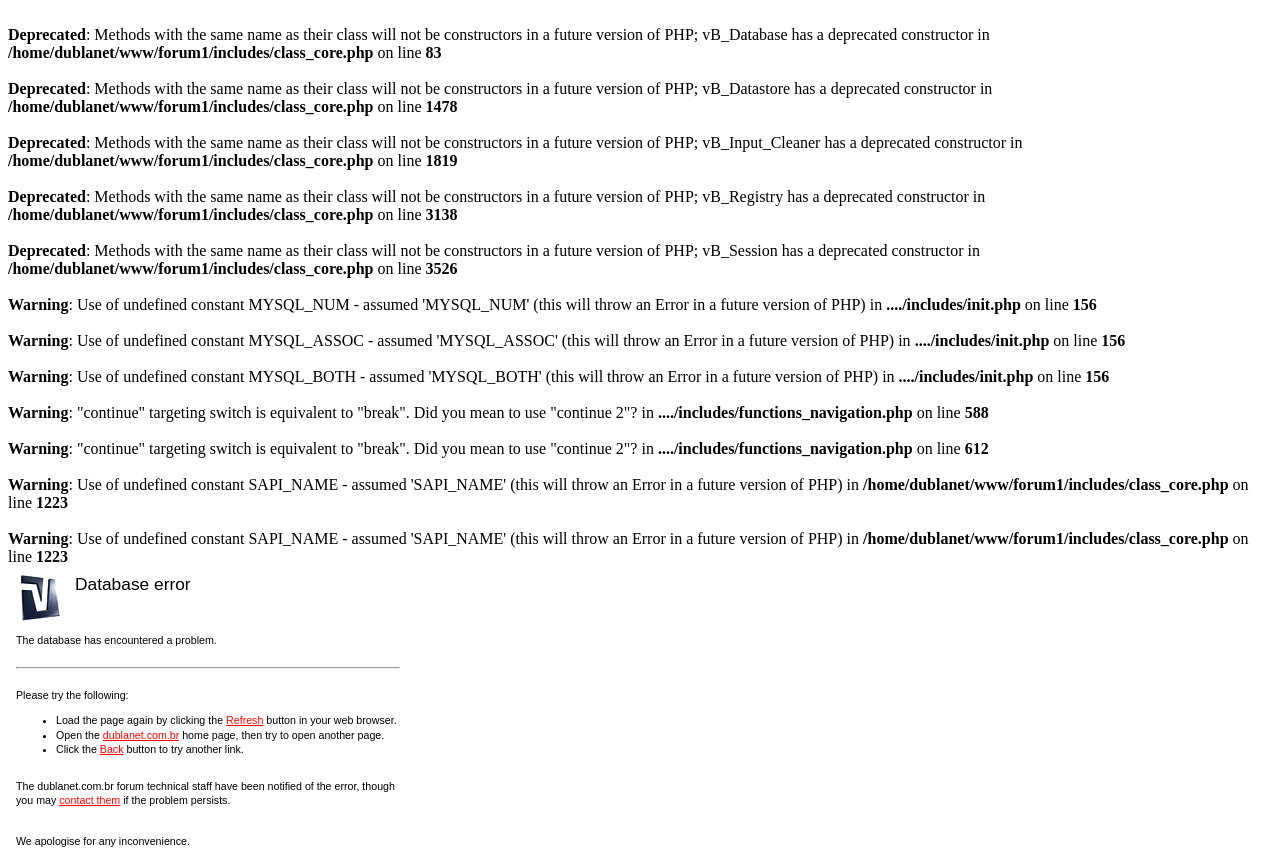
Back (112, 749)
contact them (89, 800)
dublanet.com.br (141, 735)
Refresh (244, 720)
